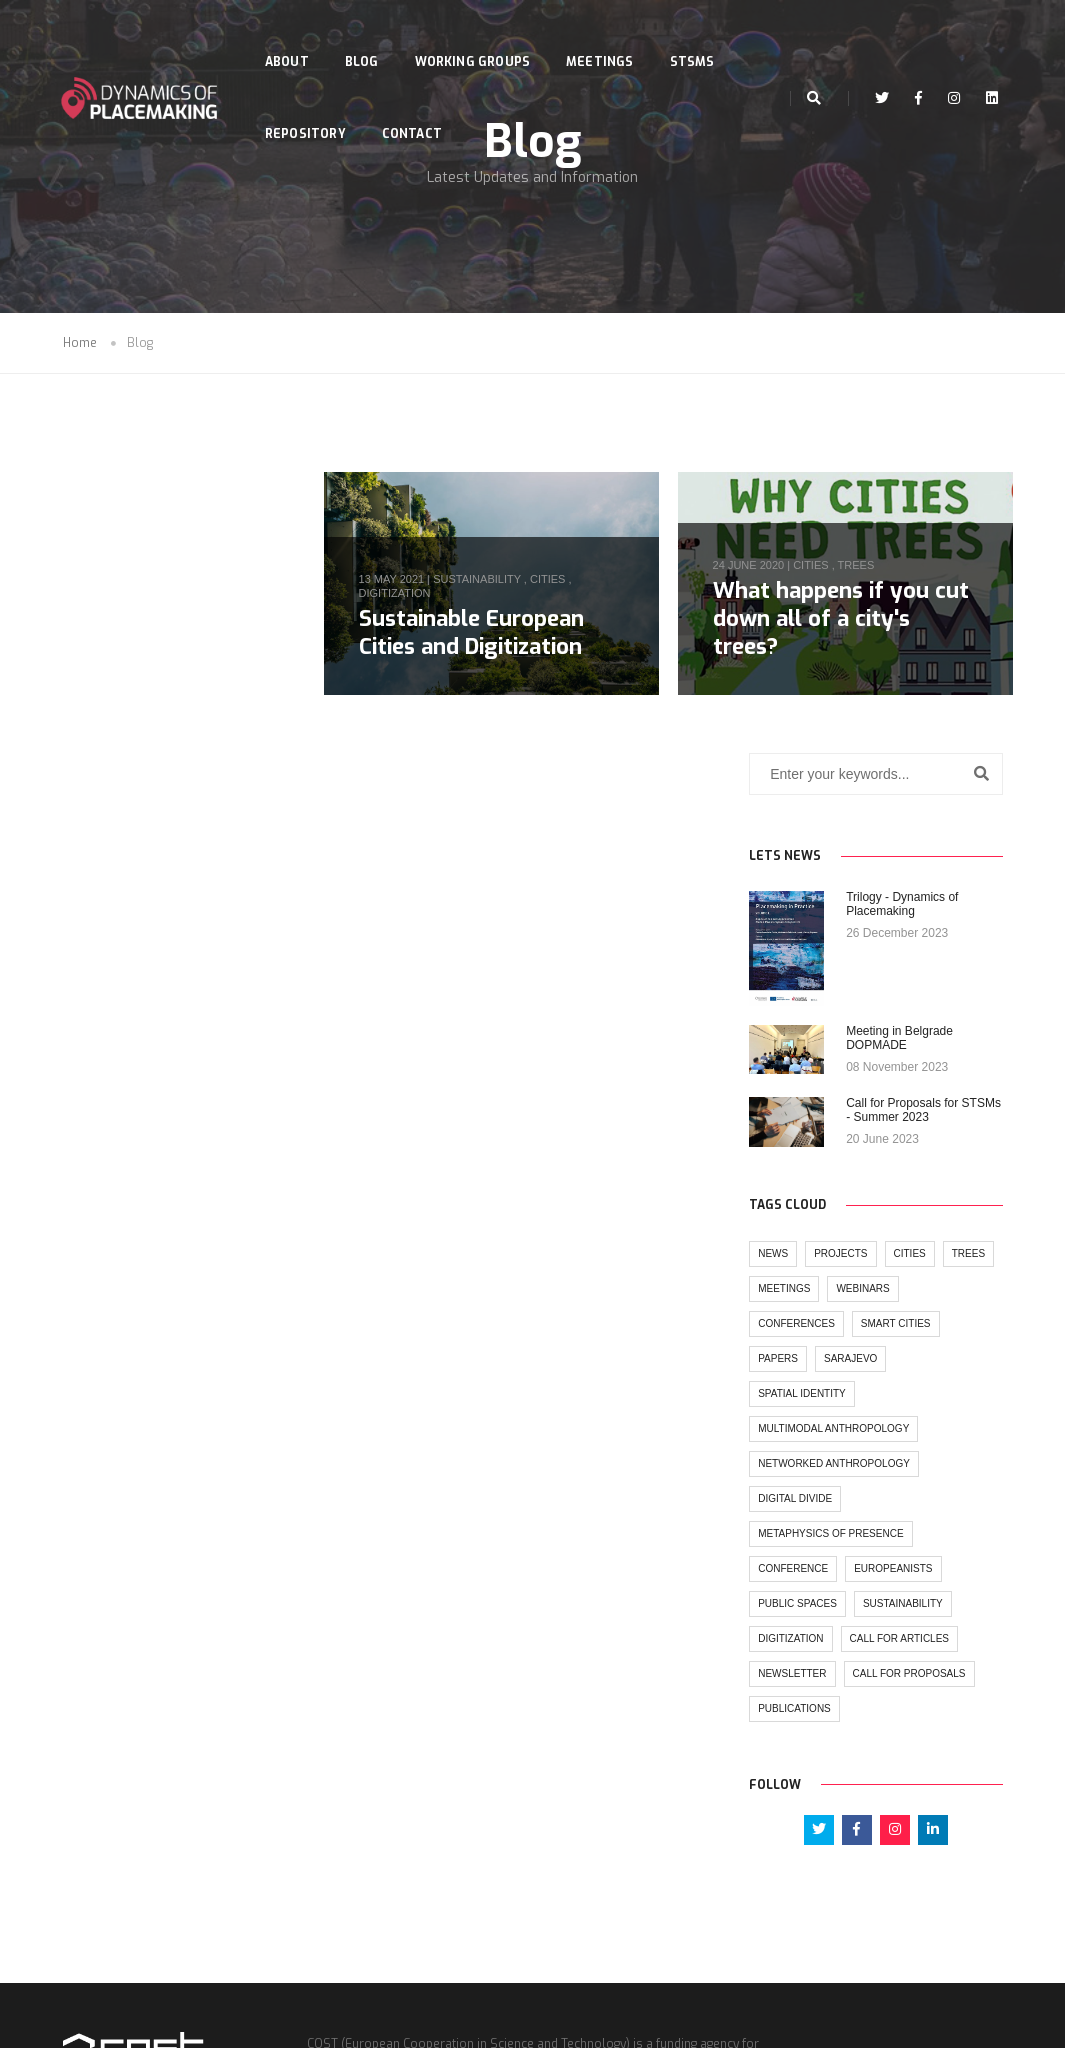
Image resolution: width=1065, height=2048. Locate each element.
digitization (411, 595)
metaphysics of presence (144, 1266)
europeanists (207, 1301)
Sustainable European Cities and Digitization (487, 634)
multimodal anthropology (147, 1161)
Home (80, 348)
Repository (310, 108)
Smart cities (107, 1091)
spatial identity (195, 1126)
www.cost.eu (581, 1946)
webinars (98, 1056)
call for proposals (128, 1476)
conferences (189, 1056)
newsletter (106, 1441)
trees (864, 568)
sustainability (494, 581)
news (87, 986)
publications (108, 1511)
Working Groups (478, 36)
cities (563, 581)
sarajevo (98, 1126)
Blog (367, 36)
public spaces (111, 1336)
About (292, 36)
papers (187, 1091)
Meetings (604, 36)
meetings (157, 1021)
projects (154, 986)
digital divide (109, 1231)
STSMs (697, 36)
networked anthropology (148, 1196)
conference (107, 1301)
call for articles (121, 1406)
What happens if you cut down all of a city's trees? (849, 620)
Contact (417, 108)
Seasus (571, 2028)
